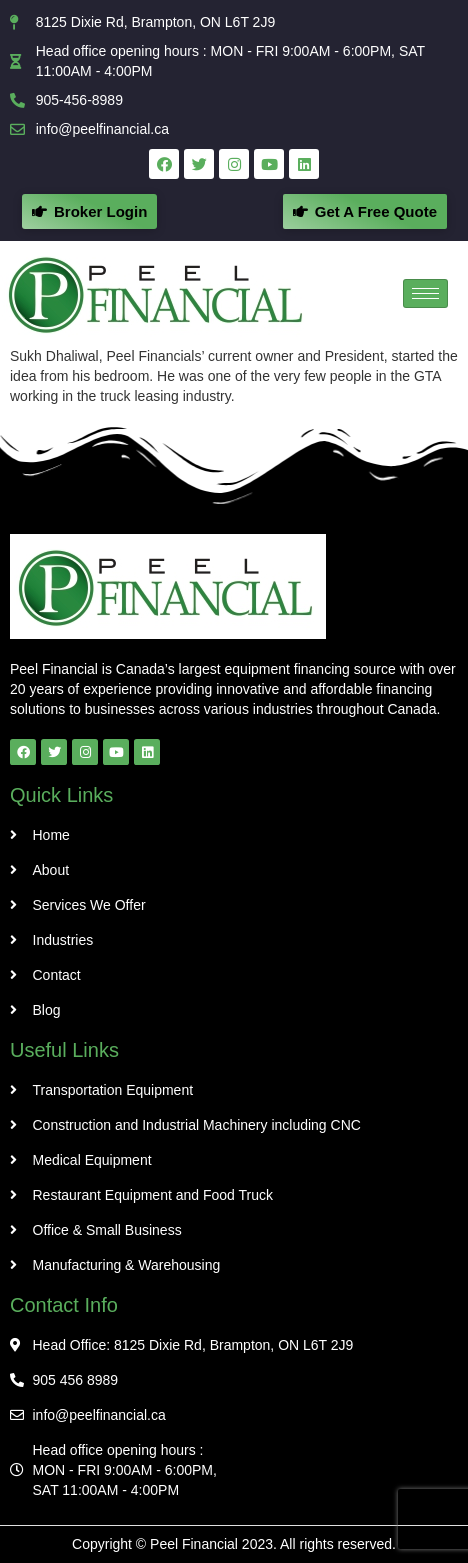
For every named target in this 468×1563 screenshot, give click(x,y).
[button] (365, 211)
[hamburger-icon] (425, 293)
